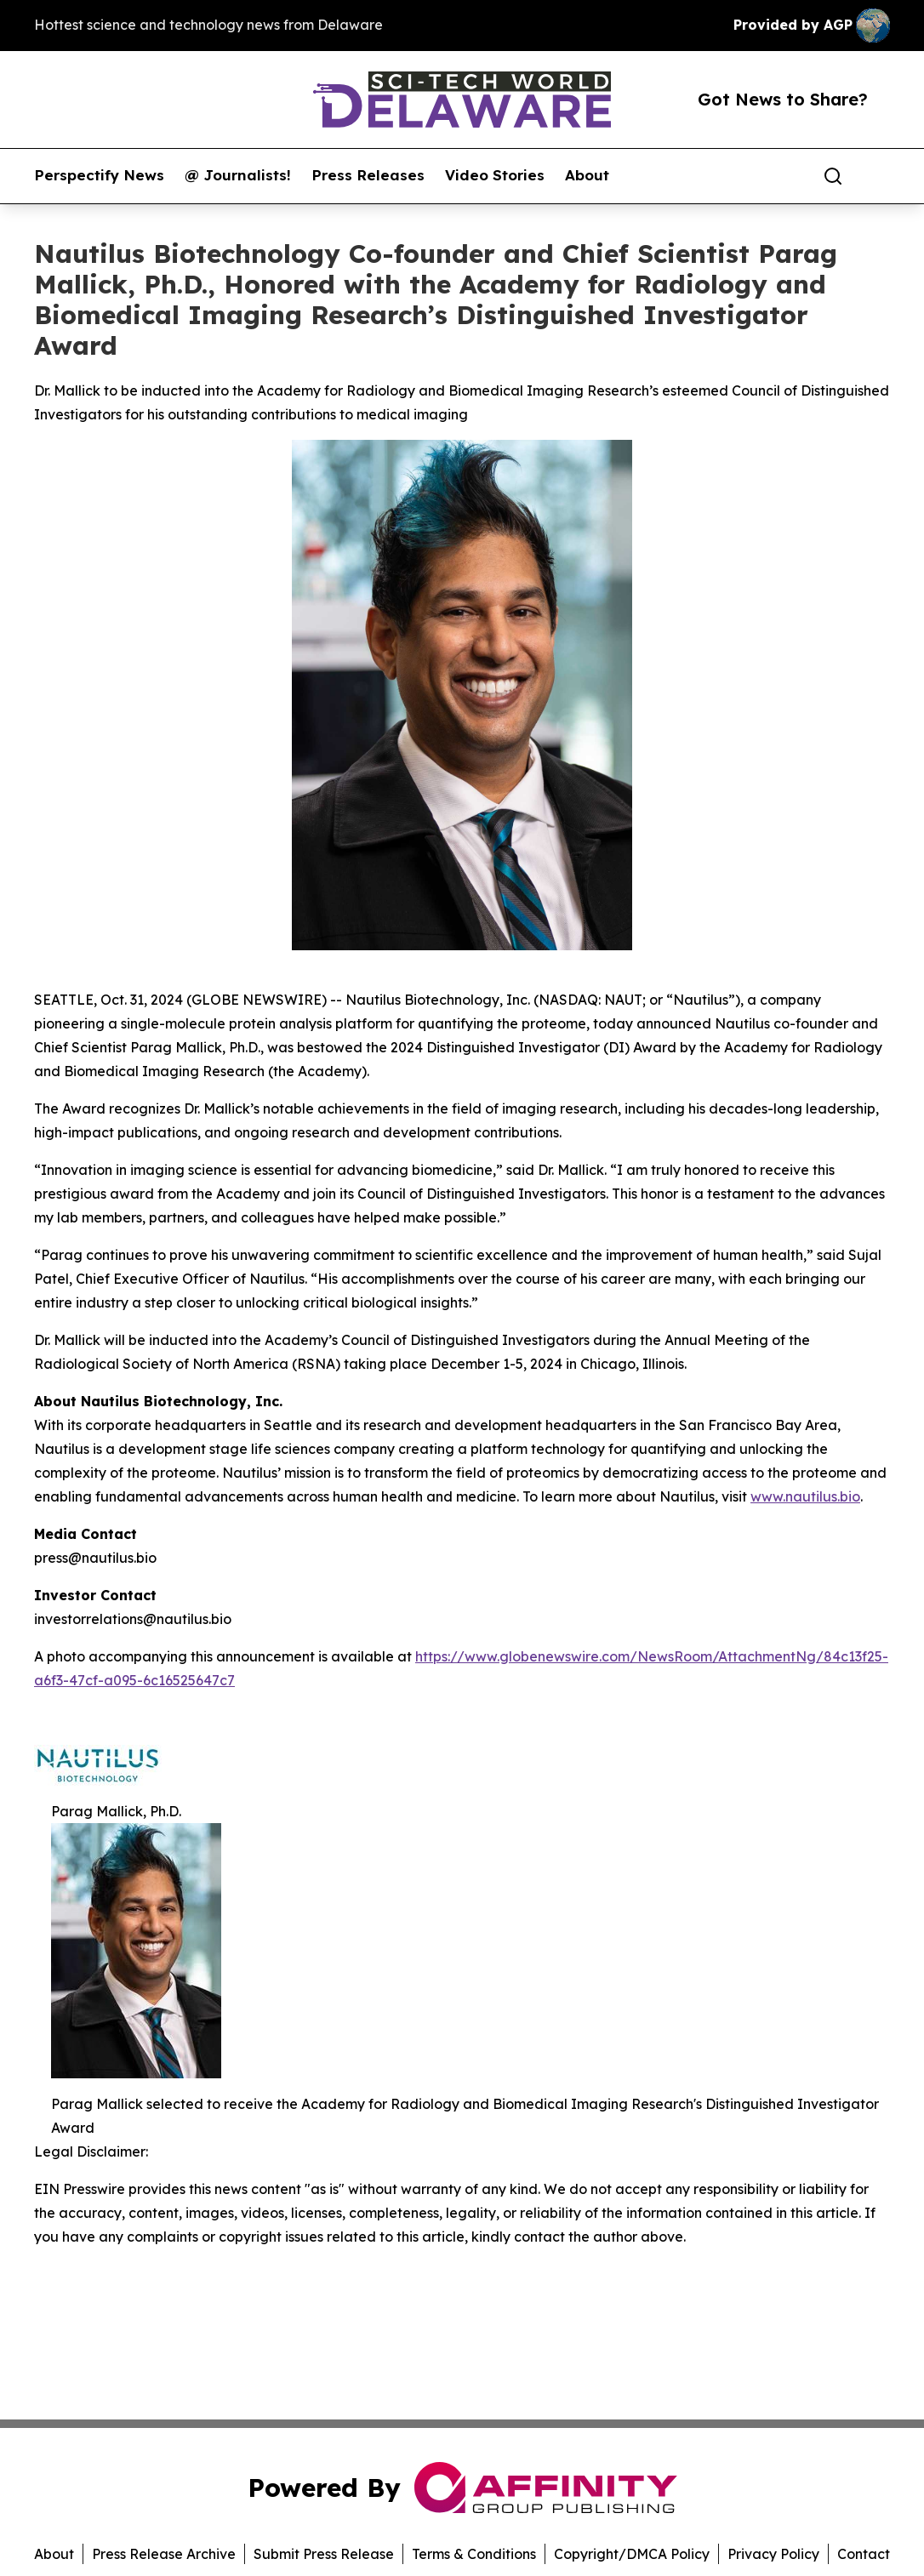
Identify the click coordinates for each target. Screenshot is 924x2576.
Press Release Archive (164, 2553)
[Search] (833, 176)
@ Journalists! (238, 175)
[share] (878, 176)
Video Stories (495, 175)
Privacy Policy (773, 2553)
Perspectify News (99, 175)
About (587, 175)
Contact (863, 2553)
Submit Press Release (324, 2553)
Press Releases (368, 175)
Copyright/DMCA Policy (632, 2553)
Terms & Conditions (474, 2553)
